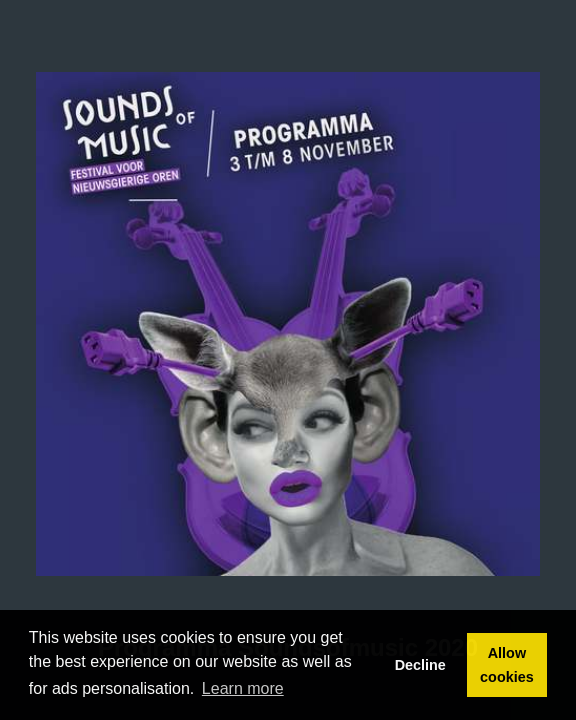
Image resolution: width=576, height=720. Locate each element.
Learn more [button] (243, 688)
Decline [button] (420, 665)
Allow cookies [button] (507, 665)
